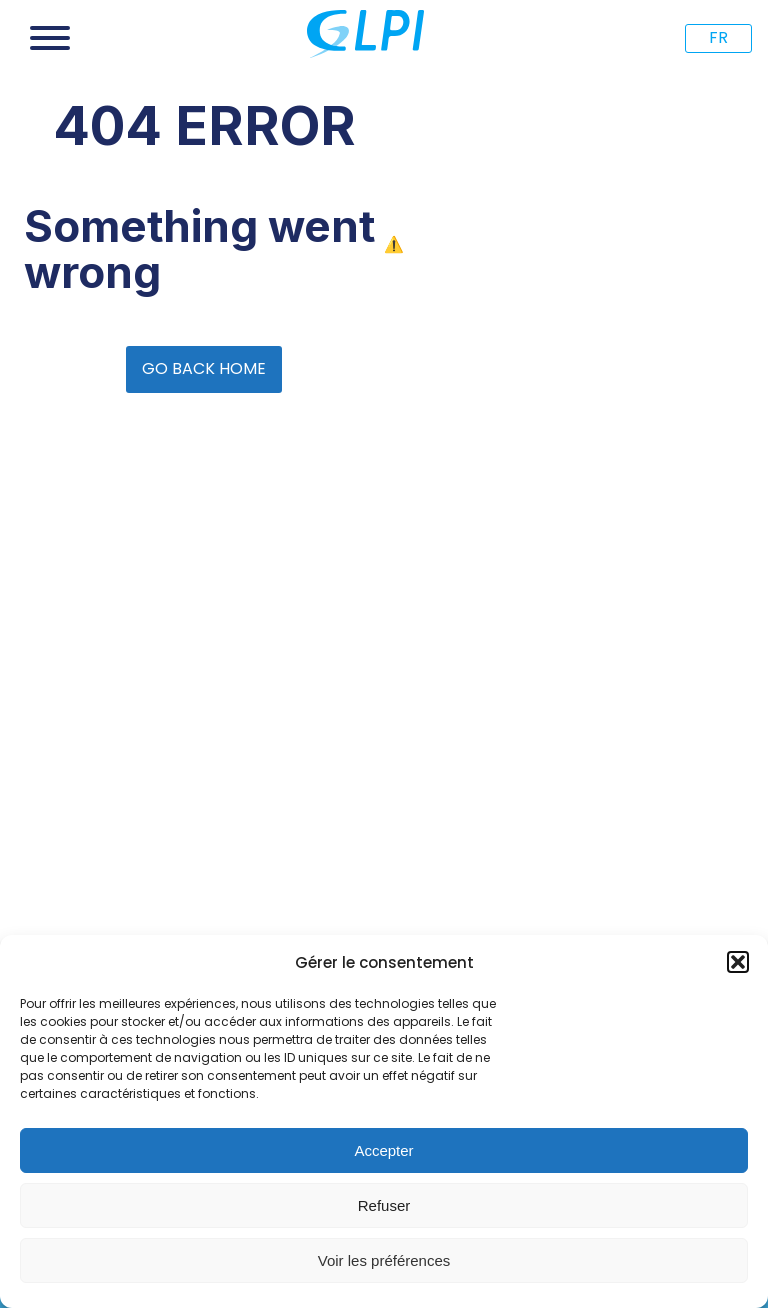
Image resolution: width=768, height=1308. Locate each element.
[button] (738, 962)
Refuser (384, 1205)
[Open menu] (50, 38)
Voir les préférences (384, 1260)
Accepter (383, 1150)
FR (718, 37)
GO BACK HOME (204, 368)
